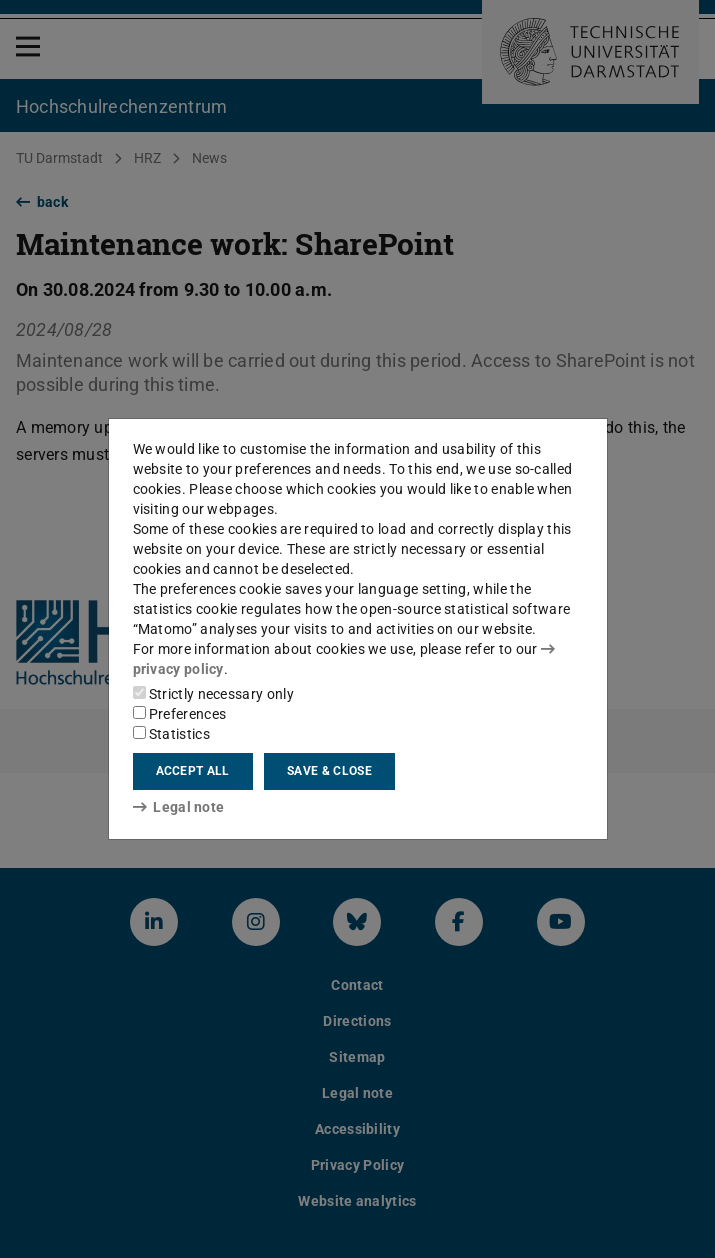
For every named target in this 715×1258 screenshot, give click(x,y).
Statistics (171, 734)
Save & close (329, 771)
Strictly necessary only (213, 694)
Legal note (179, 807)
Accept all (193, 771)
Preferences (180, 714)
